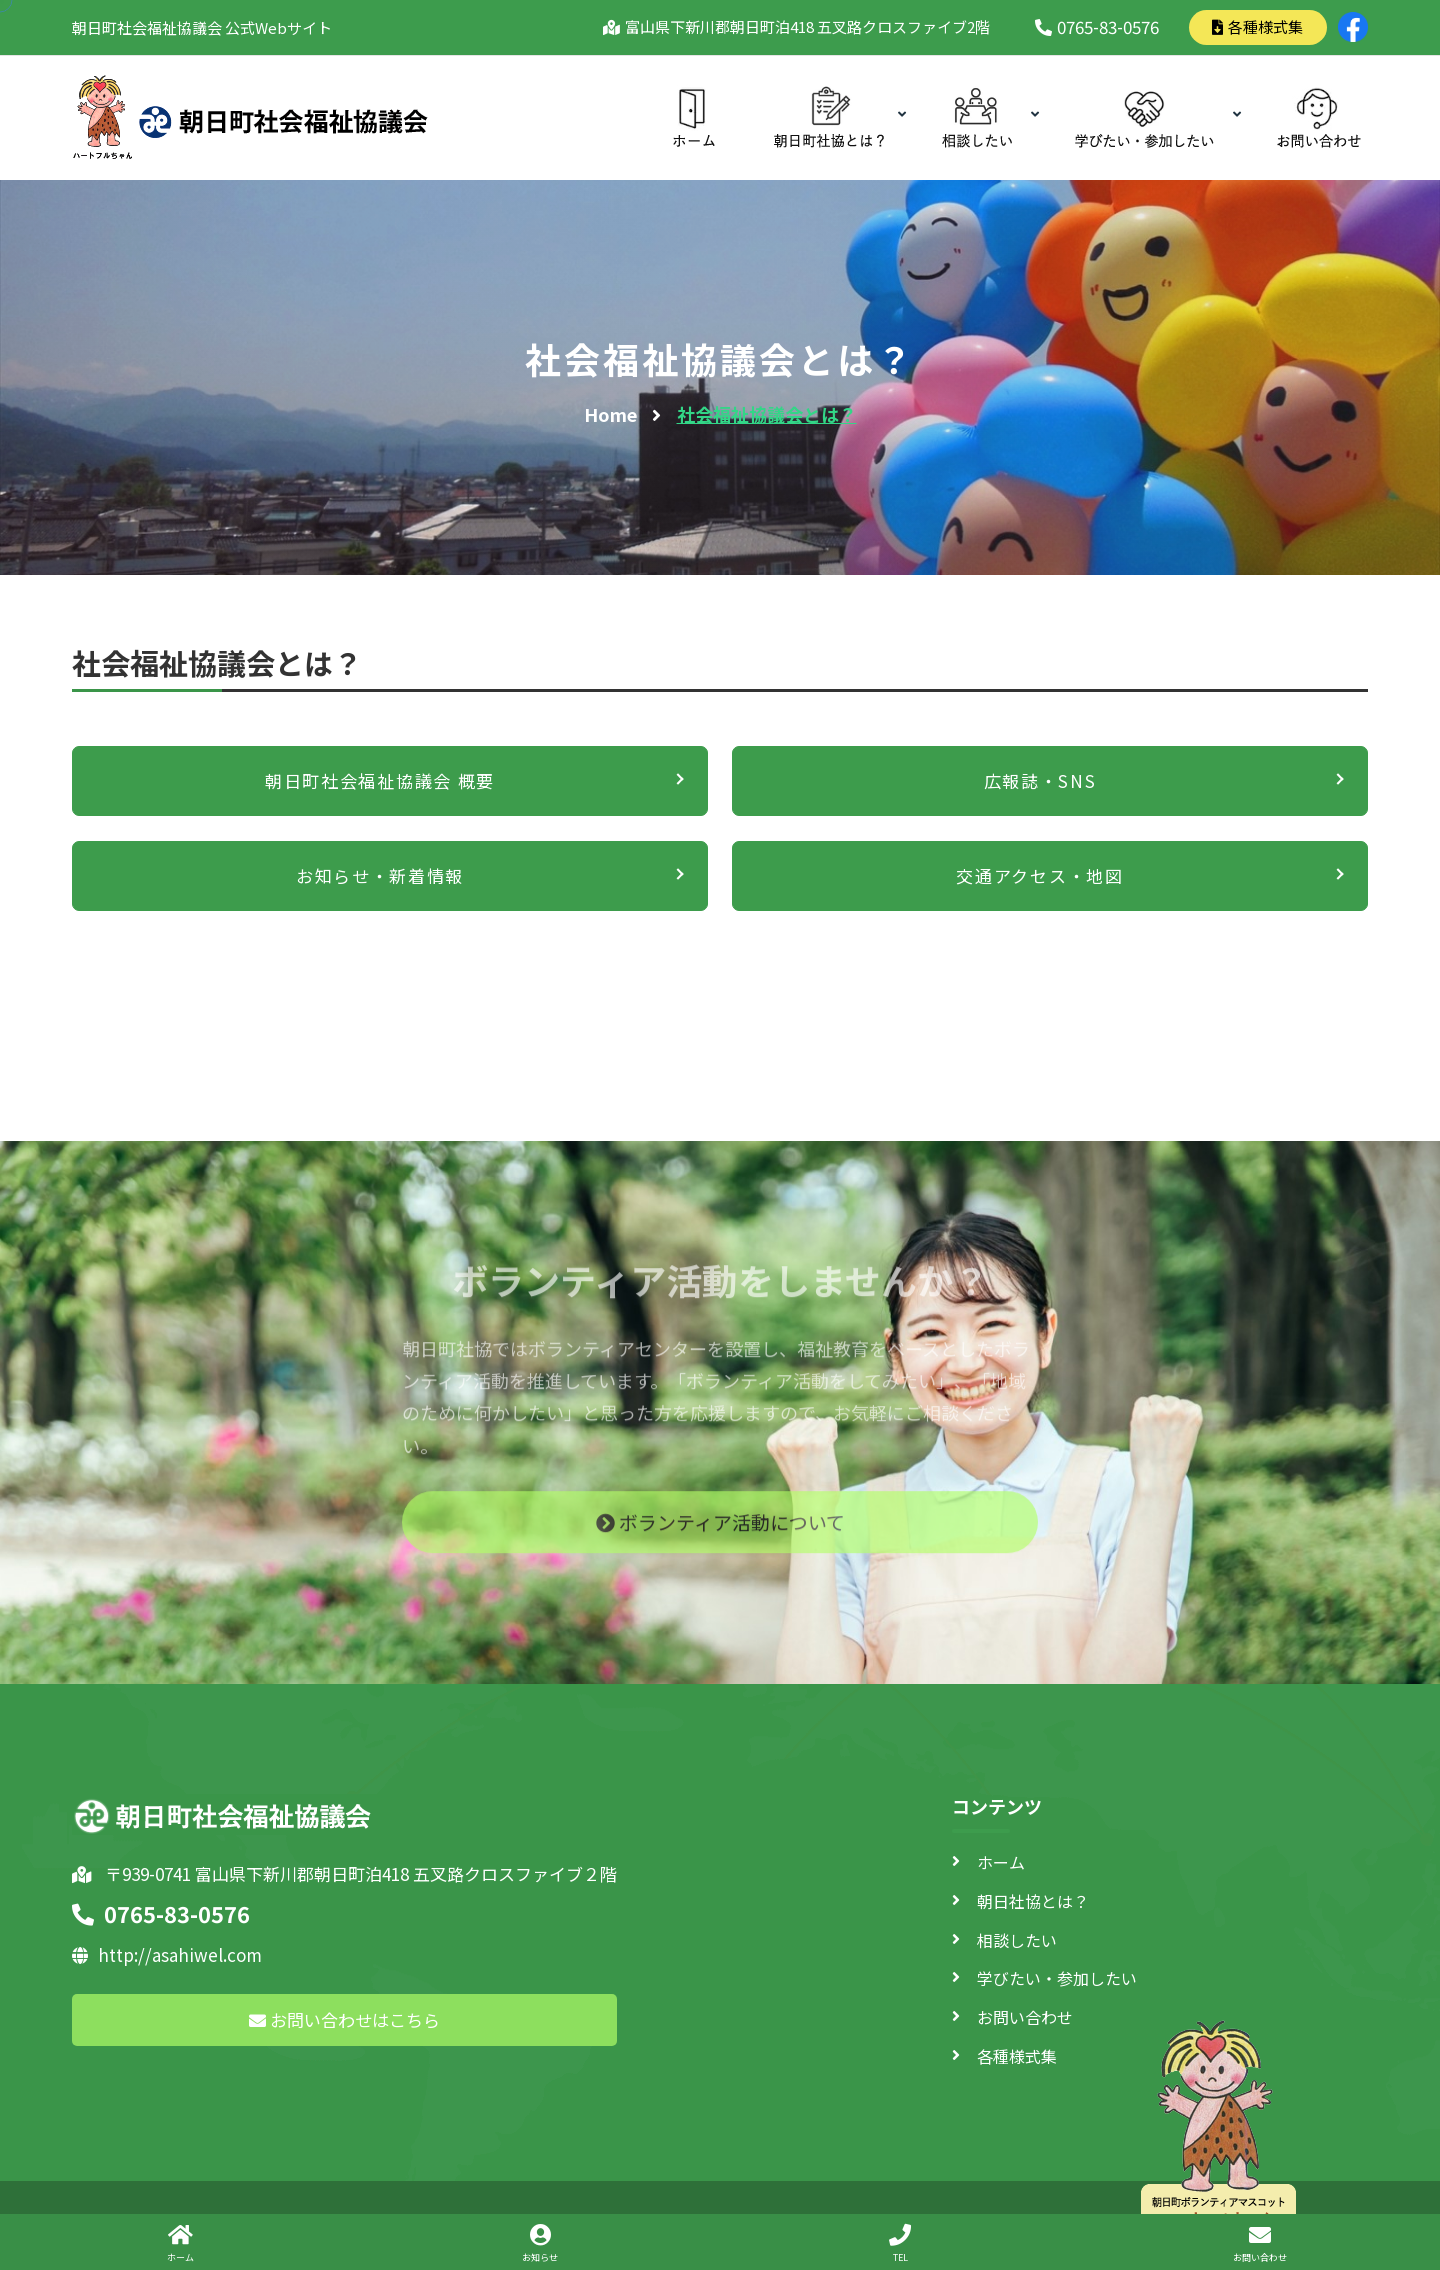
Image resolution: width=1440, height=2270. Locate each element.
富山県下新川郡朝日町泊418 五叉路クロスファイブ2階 (804, 26)
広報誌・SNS (1040, 780)
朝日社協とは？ (1033, 1901)
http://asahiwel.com (167, 1954)
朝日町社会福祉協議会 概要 (380, 780)
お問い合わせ (1025, 2017)
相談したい (1017, 1940)
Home (610, 414)
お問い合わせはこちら (344, 2019)
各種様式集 (1257, 26)
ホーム (1001, 1862)
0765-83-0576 (1097, 26)
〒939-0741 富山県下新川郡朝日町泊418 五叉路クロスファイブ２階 (344, 1873)
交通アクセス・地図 (1039, 875)
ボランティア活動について (720, 1533)
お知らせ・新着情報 (380, 875)
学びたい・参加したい (1057, 1978)
